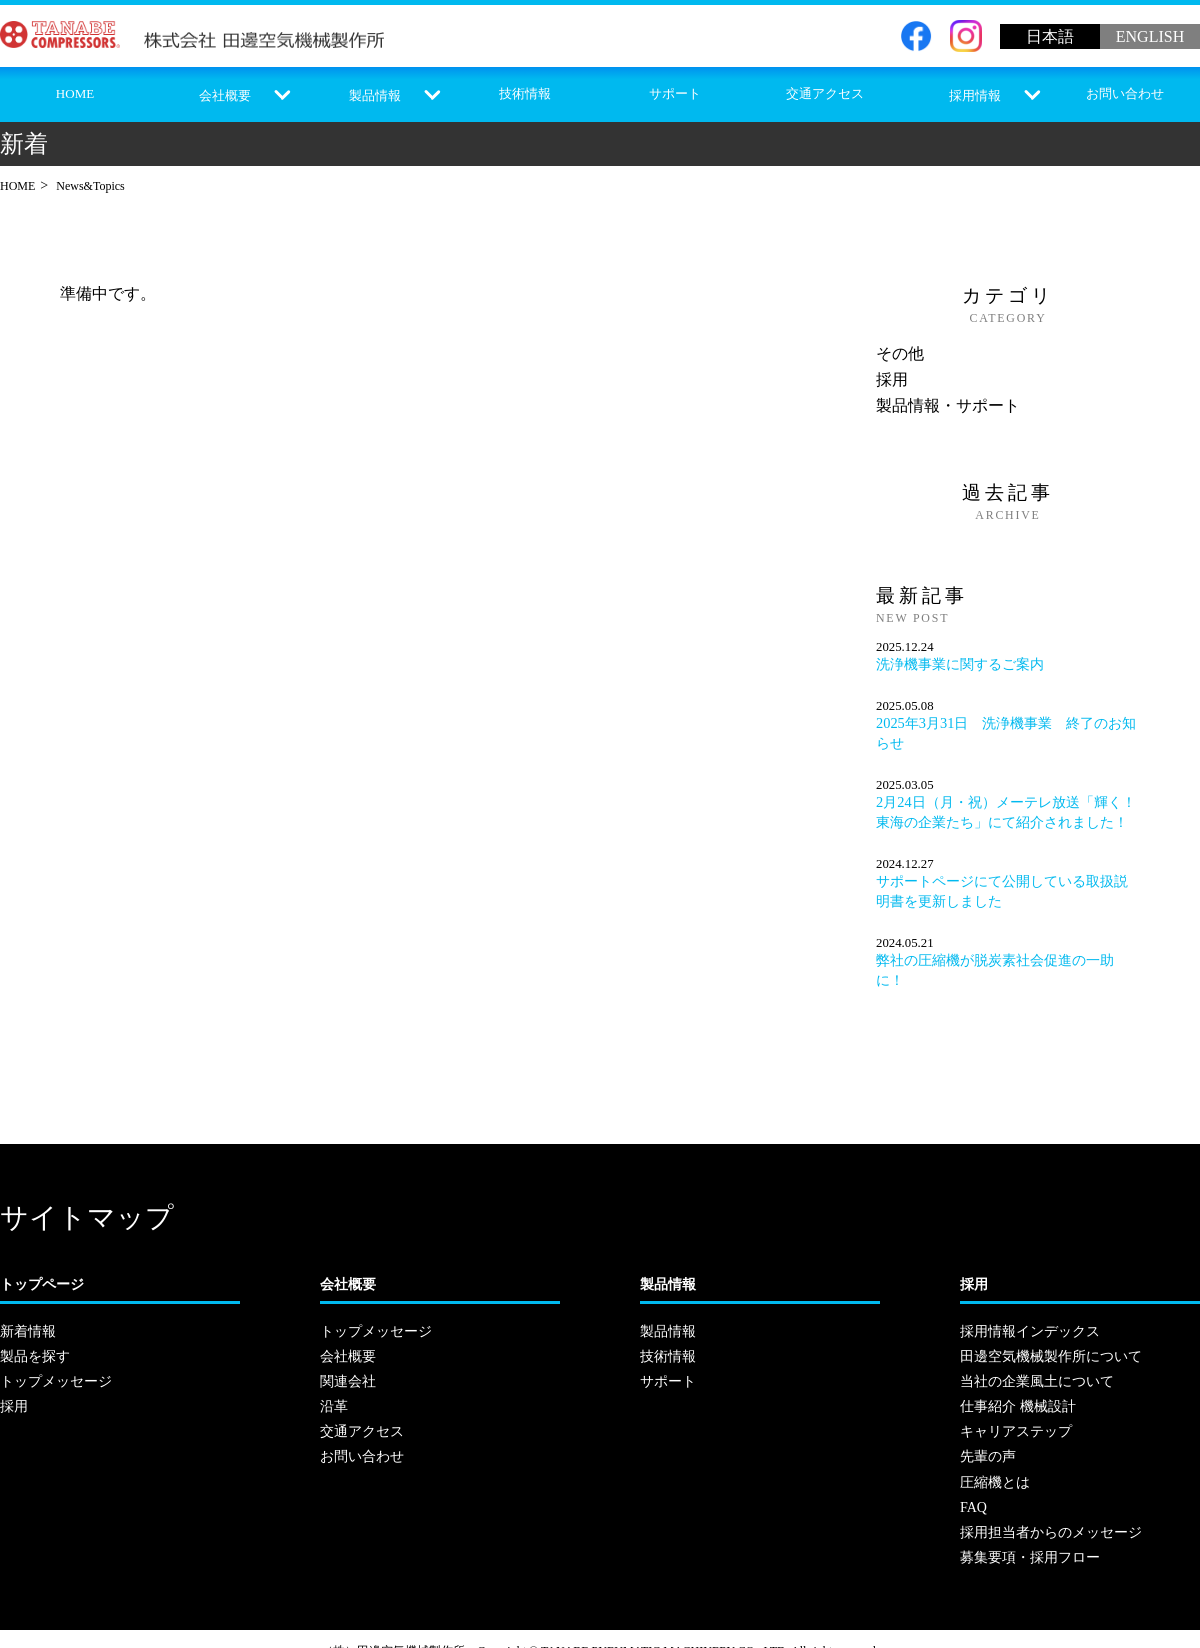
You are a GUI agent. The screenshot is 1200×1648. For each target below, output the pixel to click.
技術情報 (525, 93)
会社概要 (225, 95)
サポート (675, 93)
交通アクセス (825, 93)
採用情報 (975, 95)
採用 (892, 379)
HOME (75, 93)
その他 (900, 353)
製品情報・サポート (948, 405)
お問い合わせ (1125, 93)
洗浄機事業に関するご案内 (960, 664)
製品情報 (375, 95)
